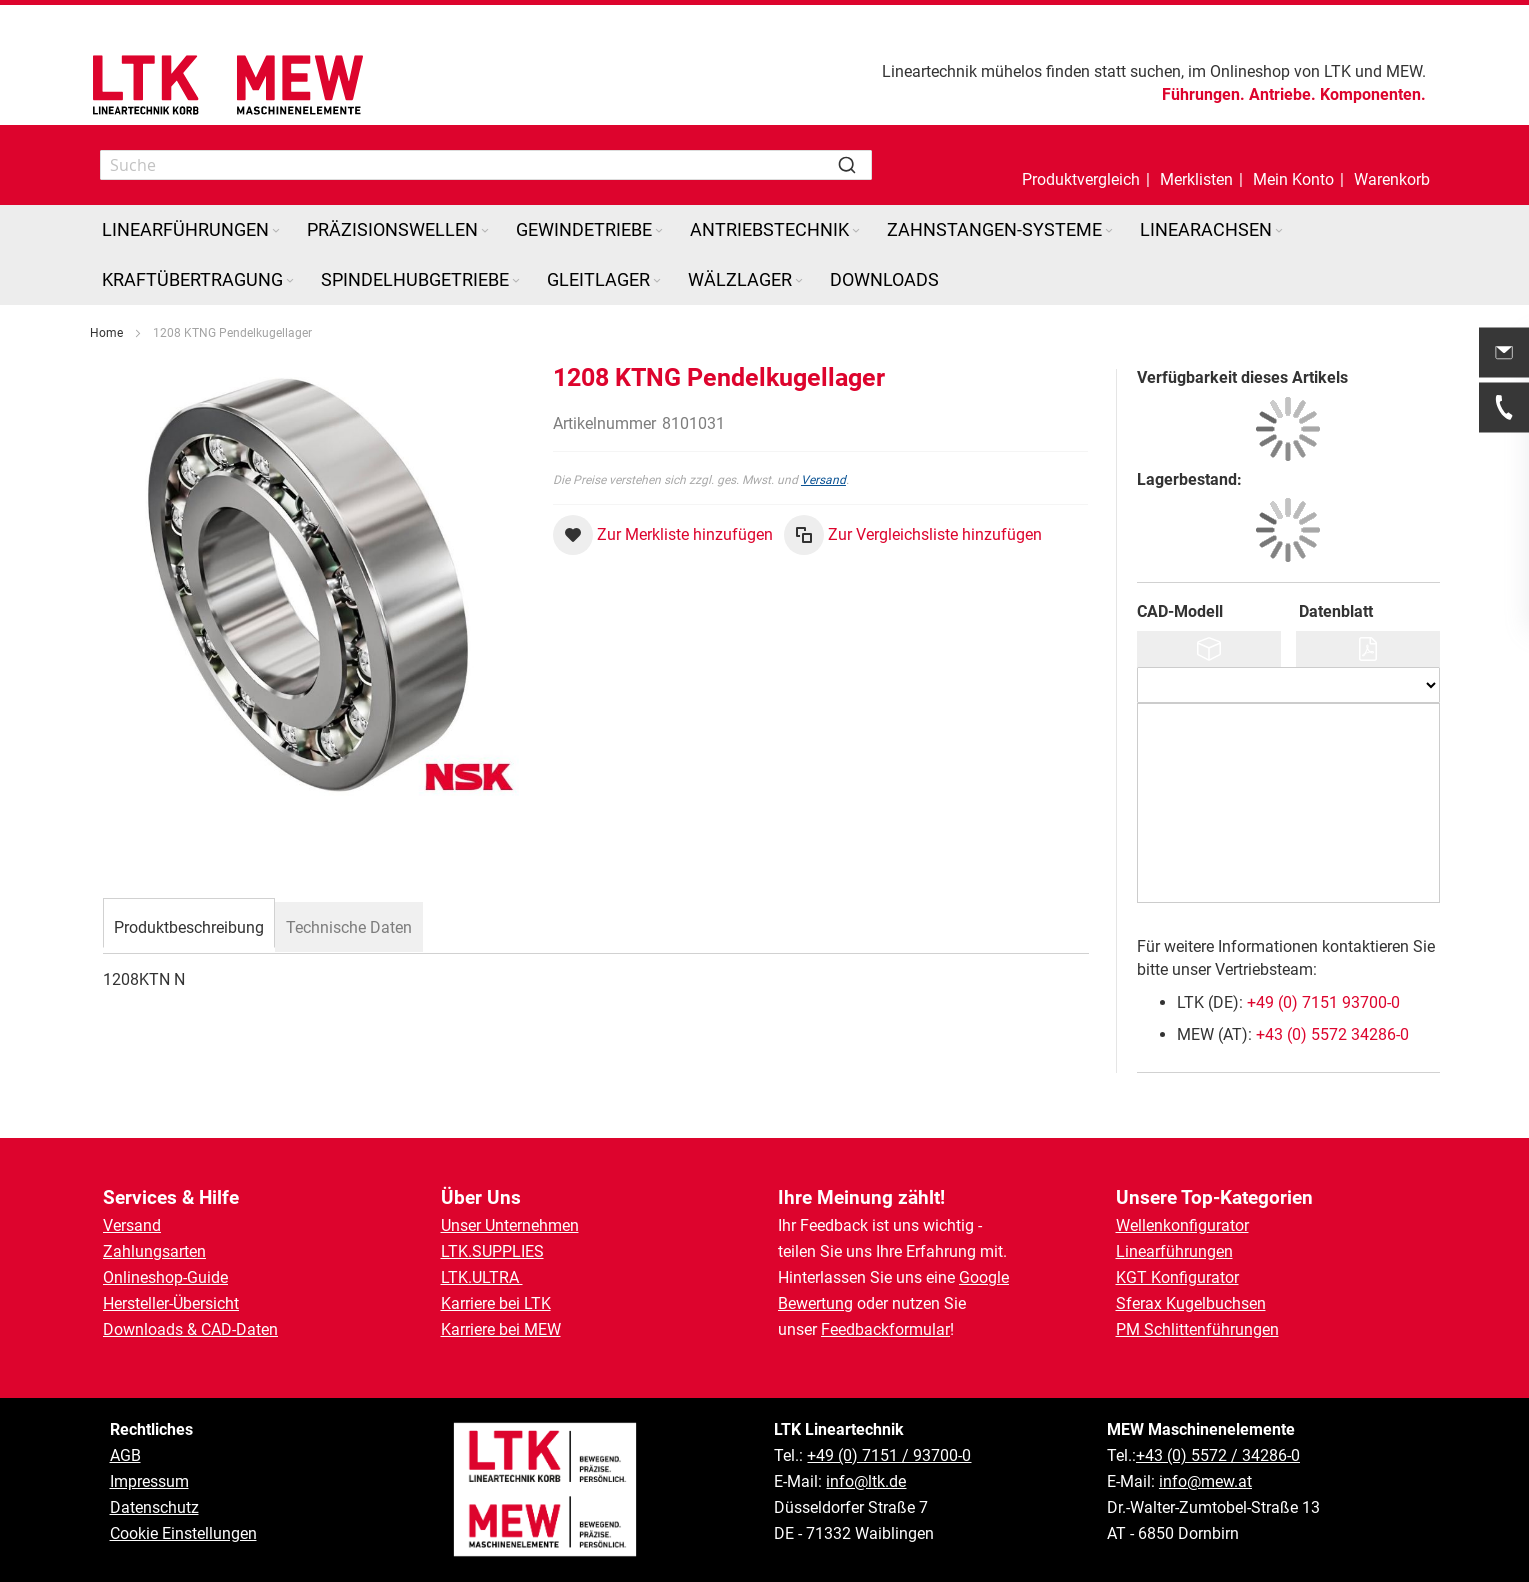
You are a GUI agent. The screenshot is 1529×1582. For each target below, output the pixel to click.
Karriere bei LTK (496, 1303)
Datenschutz (154, 1507)
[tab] (189, 925)
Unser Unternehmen (510, 1225)
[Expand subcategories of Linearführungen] (276, 231)
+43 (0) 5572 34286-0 (1332, 1034)
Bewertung (815, 1303)
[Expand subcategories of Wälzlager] (799, 281)
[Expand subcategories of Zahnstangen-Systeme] (1109, 231)
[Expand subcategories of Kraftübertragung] (290, 281)
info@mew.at (1205, 1481)
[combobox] (486, 165)
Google (984, 1277)
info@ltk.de (866, 1481)
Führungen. (1203, 94)
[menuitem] (192, 230)
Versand (823, 480)
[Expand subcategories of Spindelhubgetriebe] (516, 281)
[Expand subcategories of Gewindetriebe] (659, 231)
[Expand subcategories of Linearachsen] (1279, 231)
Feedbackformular (885, 1329)
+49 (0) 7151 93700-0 (1323, 1002)
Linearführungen (1174, 1251)
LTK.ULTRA (482, 1277)
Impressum (149, 1481)
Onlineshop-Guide (165, 1277)
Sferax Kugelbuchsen (1191, 1303)
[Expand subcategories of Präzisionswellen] (485, 231)
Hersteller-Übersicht (171, 1303)
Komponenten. (1373, 94)
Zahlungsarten (154, 1251)
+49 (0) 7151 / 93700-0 (889, 1455)
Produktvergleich (1081, 179)
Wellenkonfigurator (1182, 1225)
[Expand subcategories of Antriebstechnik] (856, 231)
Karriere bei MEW (501, 1329)
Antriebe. (1282, 94)
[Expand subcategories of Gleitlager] (657, 281)
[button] (1293, 165)
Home (106, 333)
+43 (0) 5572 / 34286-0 (1218, 1455)
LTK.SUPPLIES (492, 1251)
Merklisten (1196, 179)
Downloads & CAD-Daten (190, 1329)
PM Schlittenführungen (1197, 1329)
